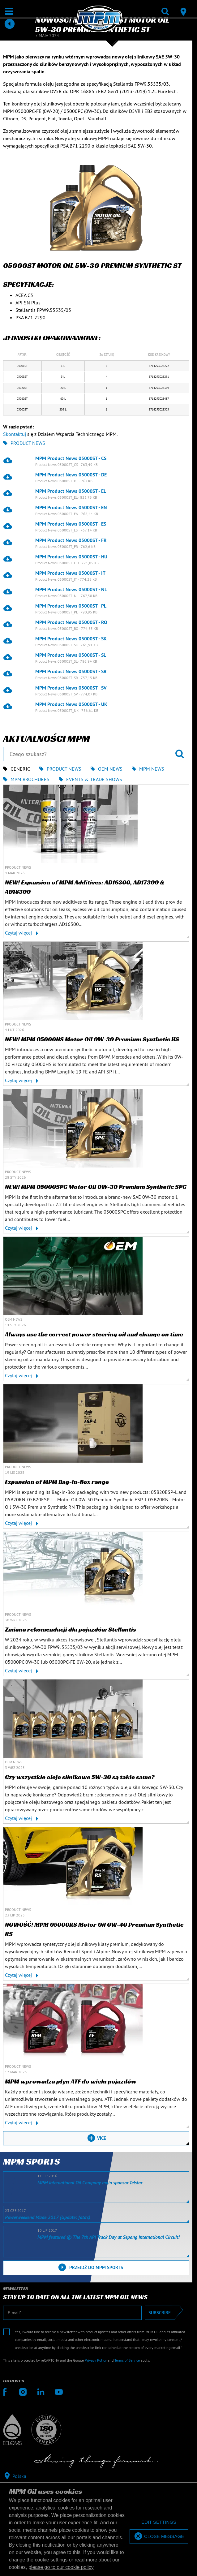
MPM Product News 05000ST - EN (71, 507)
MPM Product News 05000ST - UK (71, 704)
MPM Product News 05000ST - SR (71, 671)
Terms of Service (127, 2360)
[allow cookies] (159, 2536)
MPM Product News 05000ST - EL (70, 491)
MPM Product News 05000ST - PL (70, 606)
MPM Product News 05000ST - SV (71, 688)
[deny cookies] (159, 2522)
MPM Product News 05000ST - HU (71, 556)
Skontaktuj (14, 434)
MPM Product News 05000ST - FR (71, 540)
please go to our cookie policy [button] (61, 2567)
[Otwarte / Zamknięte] (8, 11)
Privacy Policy (96, 2360)
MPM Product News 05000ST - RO (71, 622)
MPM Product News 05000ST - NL (71, 589)
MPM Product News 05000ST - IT (70, 573)
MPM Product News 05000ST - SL (70, 655)
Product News (24, 443)
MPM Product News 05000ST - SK (71, 638)
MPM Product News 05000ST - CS (70, 458)
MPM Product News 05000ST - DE (71, 474)
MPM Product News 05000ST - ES (70, 524)
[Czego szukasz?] (96, 754)
